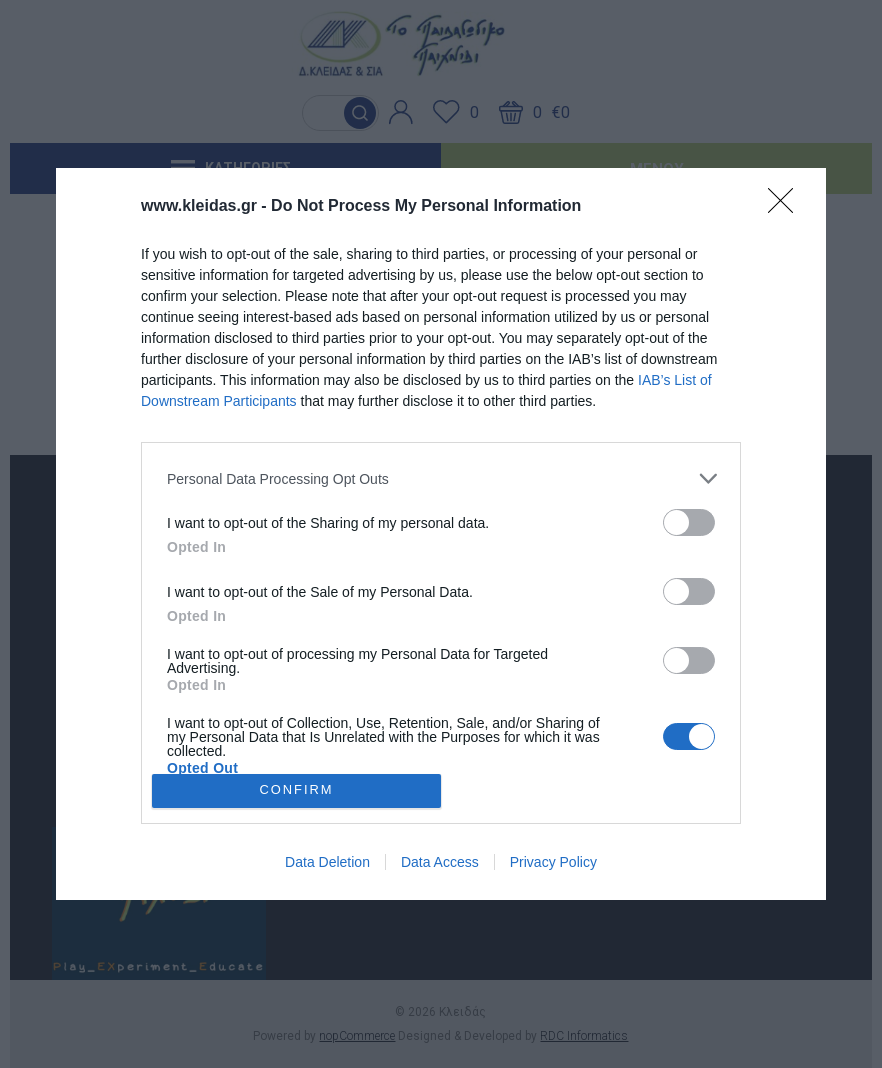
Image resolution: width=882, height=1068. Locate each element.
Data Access (440, 862)
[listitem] (441, 478)
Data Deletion (327, 862)
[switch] (689, 522)
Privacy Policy (553, 862)
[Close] (787, 207)
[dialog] (441, 533)
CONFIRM (296, 790)
